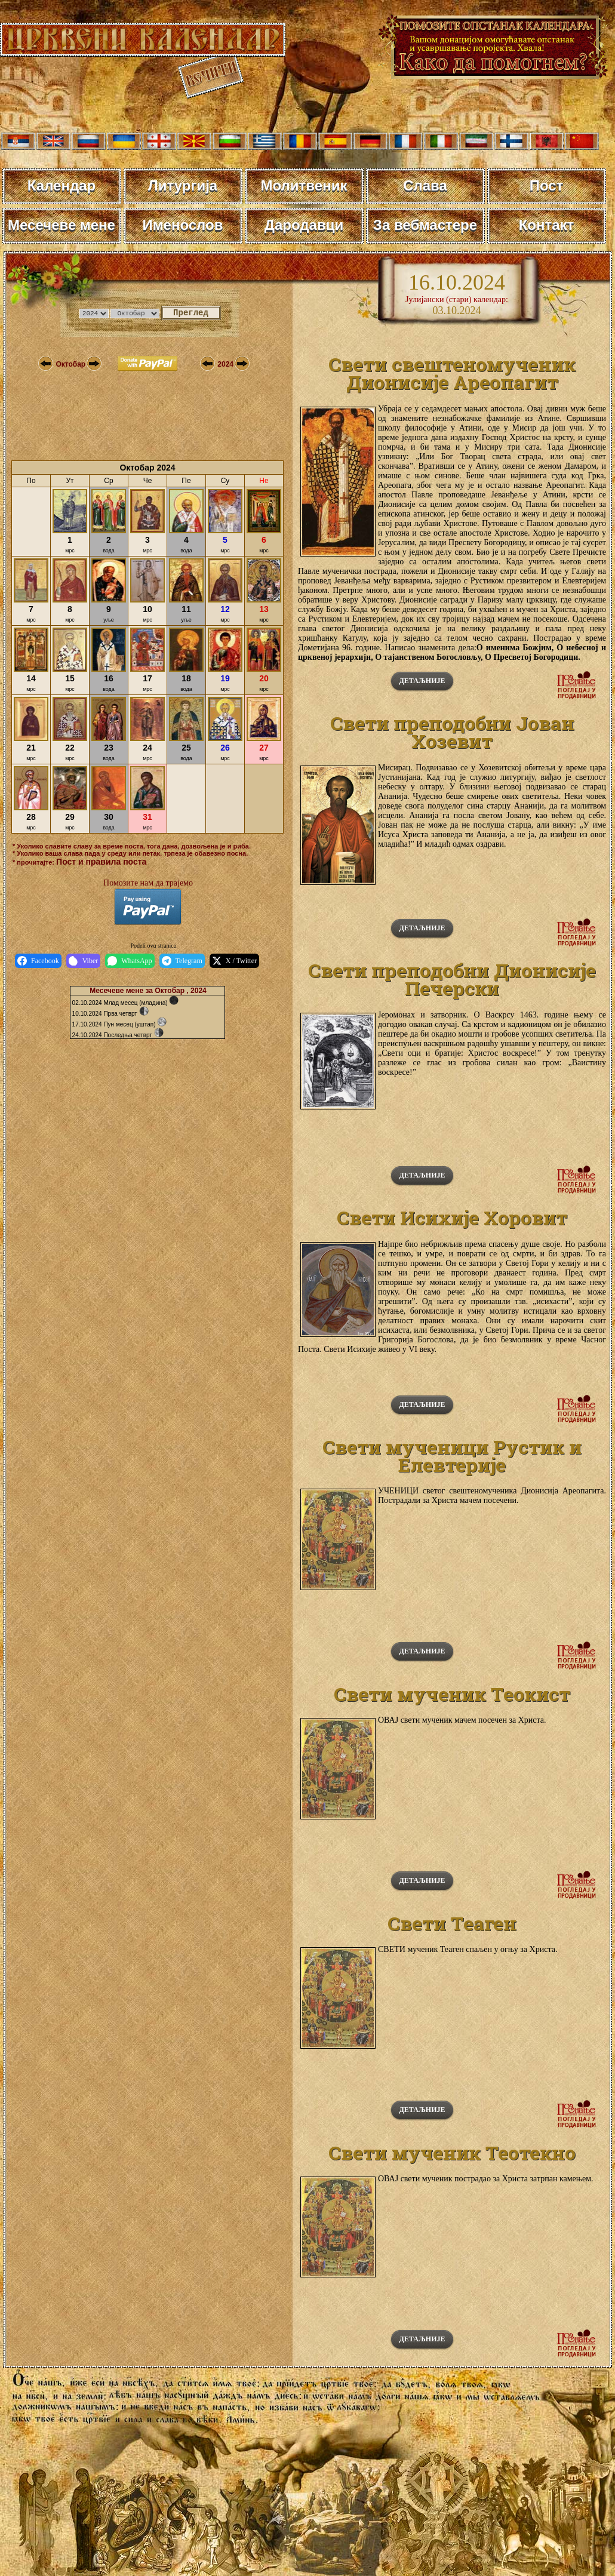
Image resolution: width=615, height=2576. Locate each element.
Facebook (38, 961)
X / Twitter (234, 961)
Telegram (182, 961)
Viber (84, 961)
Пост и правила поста (101, 861)
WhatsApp (129, 961)
